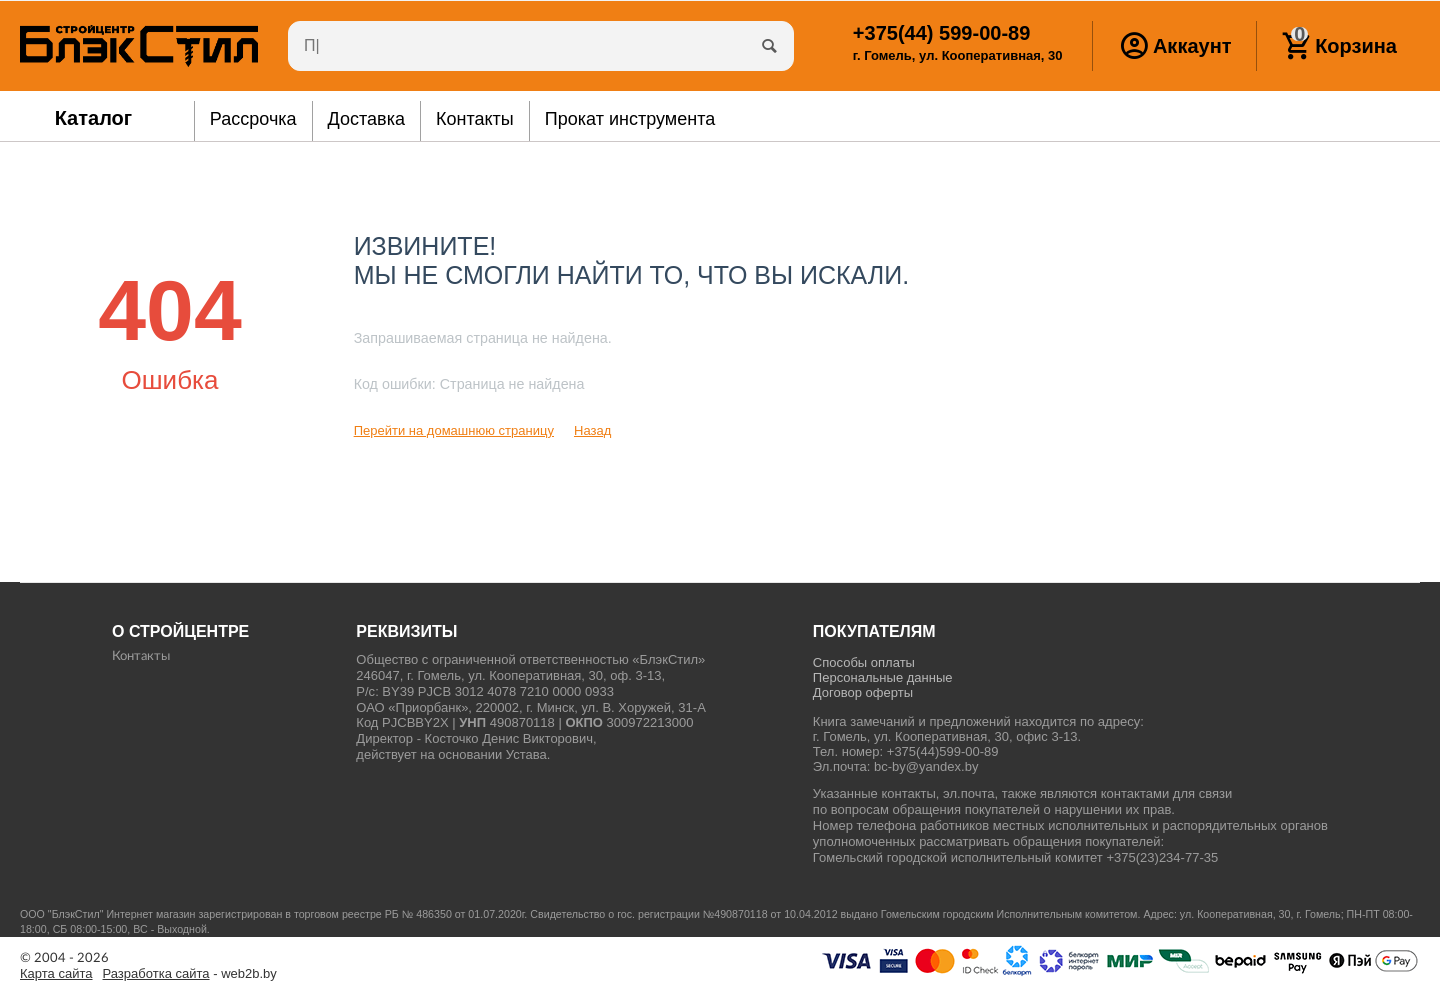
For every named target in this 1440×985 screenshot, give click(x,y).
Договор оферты (863, 692)
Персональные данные (883, 677)
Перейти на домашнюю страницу (454, 430)
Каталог (94, 118)
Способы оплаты (864, 662)
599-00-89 (941, 33)
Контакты (141, 656)
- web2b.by (190, 974)
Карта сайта (56, 974)
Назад (592, 430)
